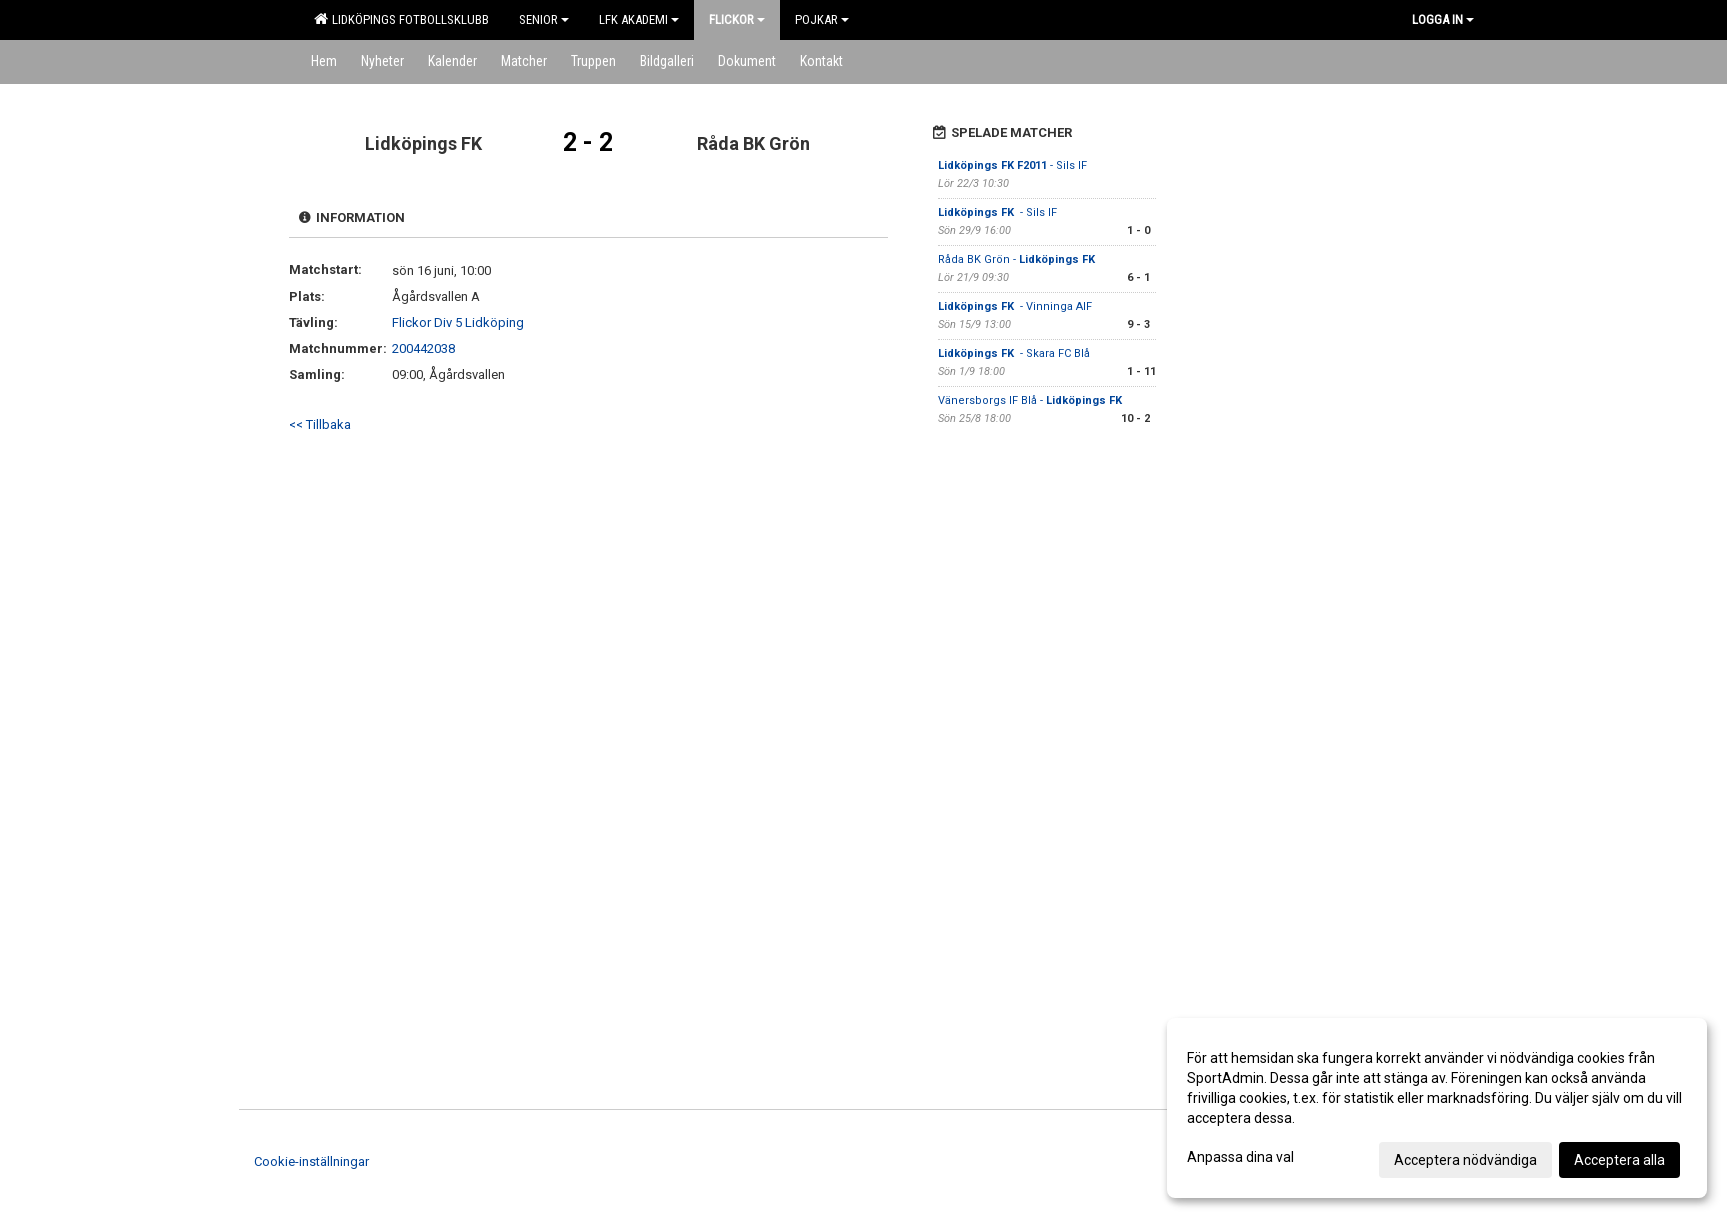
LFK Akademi (639, 19)
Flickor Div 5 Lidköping (458, 322)
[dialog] (1437, 1108)
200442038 (423, 348)
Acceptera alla (1619, 1160)
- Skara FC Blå (1014, 353)
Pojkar (822, 19)
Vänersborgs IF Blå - (1031, 400)
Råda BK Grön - (1018, 259)
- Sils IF (1012, 165)
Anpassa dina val (1240, 1157)
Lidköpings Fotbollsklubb (401, 19)
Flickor (737, 19)
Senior (544, 19)
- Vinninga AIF (1015, 306)
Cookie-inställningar (311, 1161)
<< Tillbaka (320, 424)
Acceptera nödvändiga (1465, 1160)
